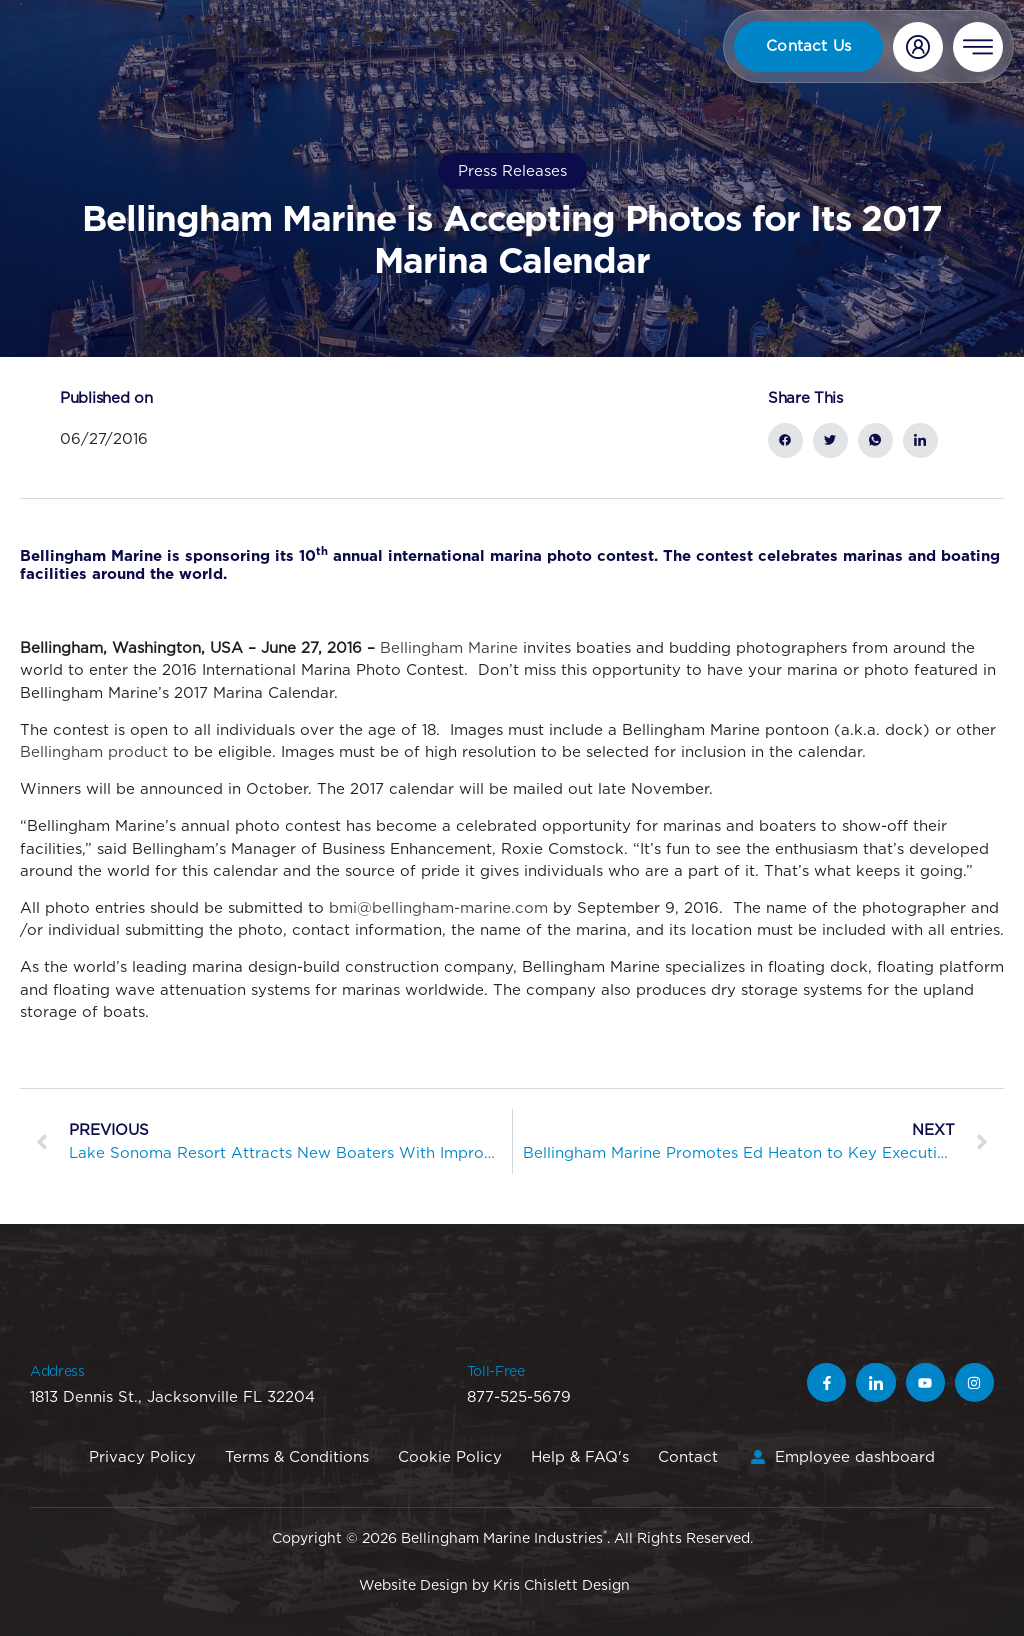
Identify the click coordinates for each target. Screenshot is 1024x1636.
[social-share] (785, 440)
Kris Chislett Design (561, 1585)
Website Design (413, 1585)
